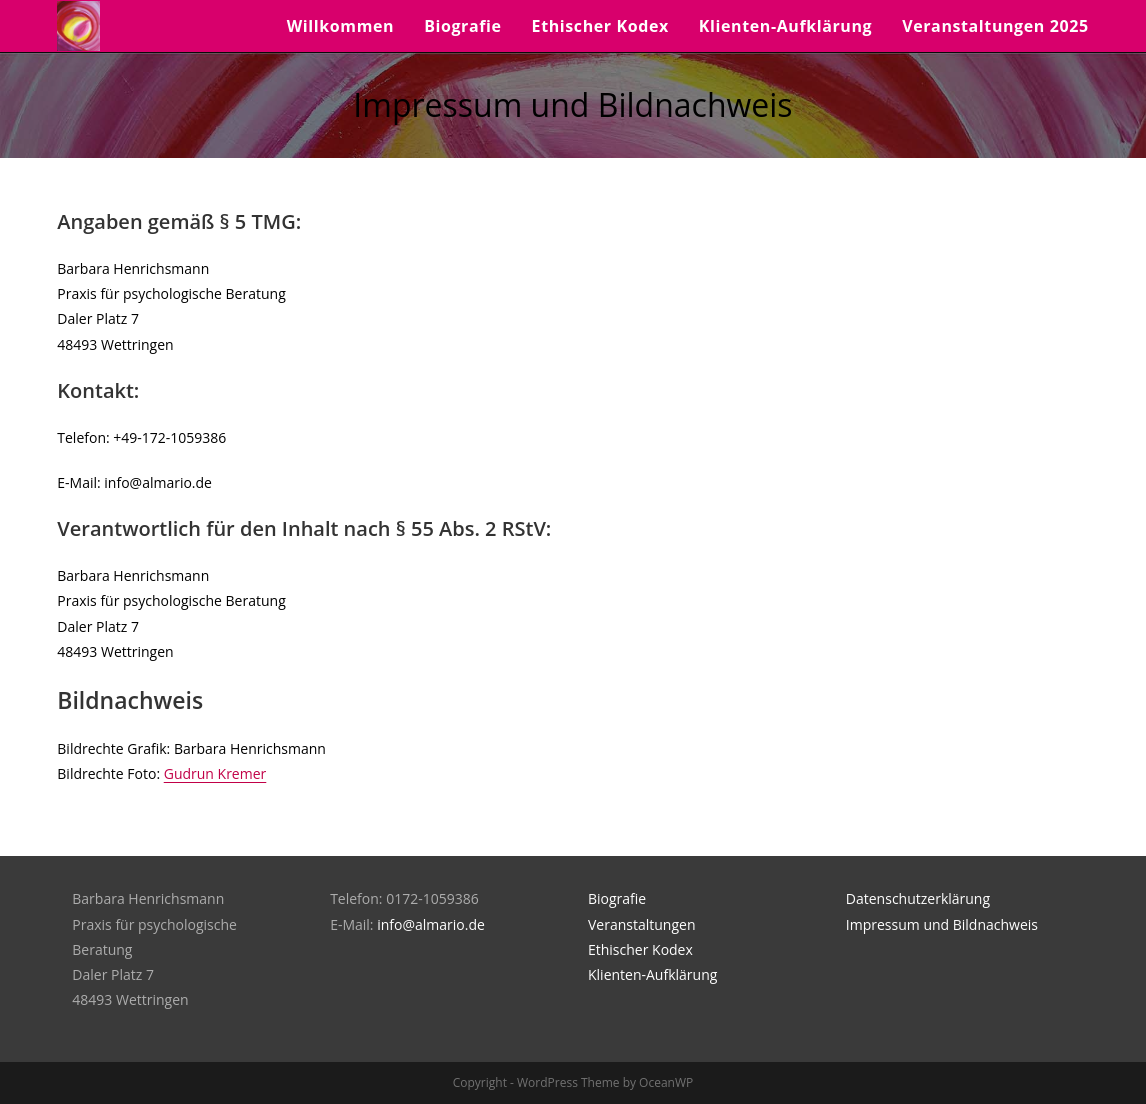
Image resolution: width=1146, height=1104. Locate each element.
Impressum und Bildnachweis (942, 924)
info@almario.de (431, 924)
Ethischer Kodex (640, 949)
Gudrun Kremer (215, 773)
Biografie (617, 898)
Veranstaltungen (641, 924)
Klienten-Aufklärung (652, 974)
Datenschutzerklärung (918, 898)
